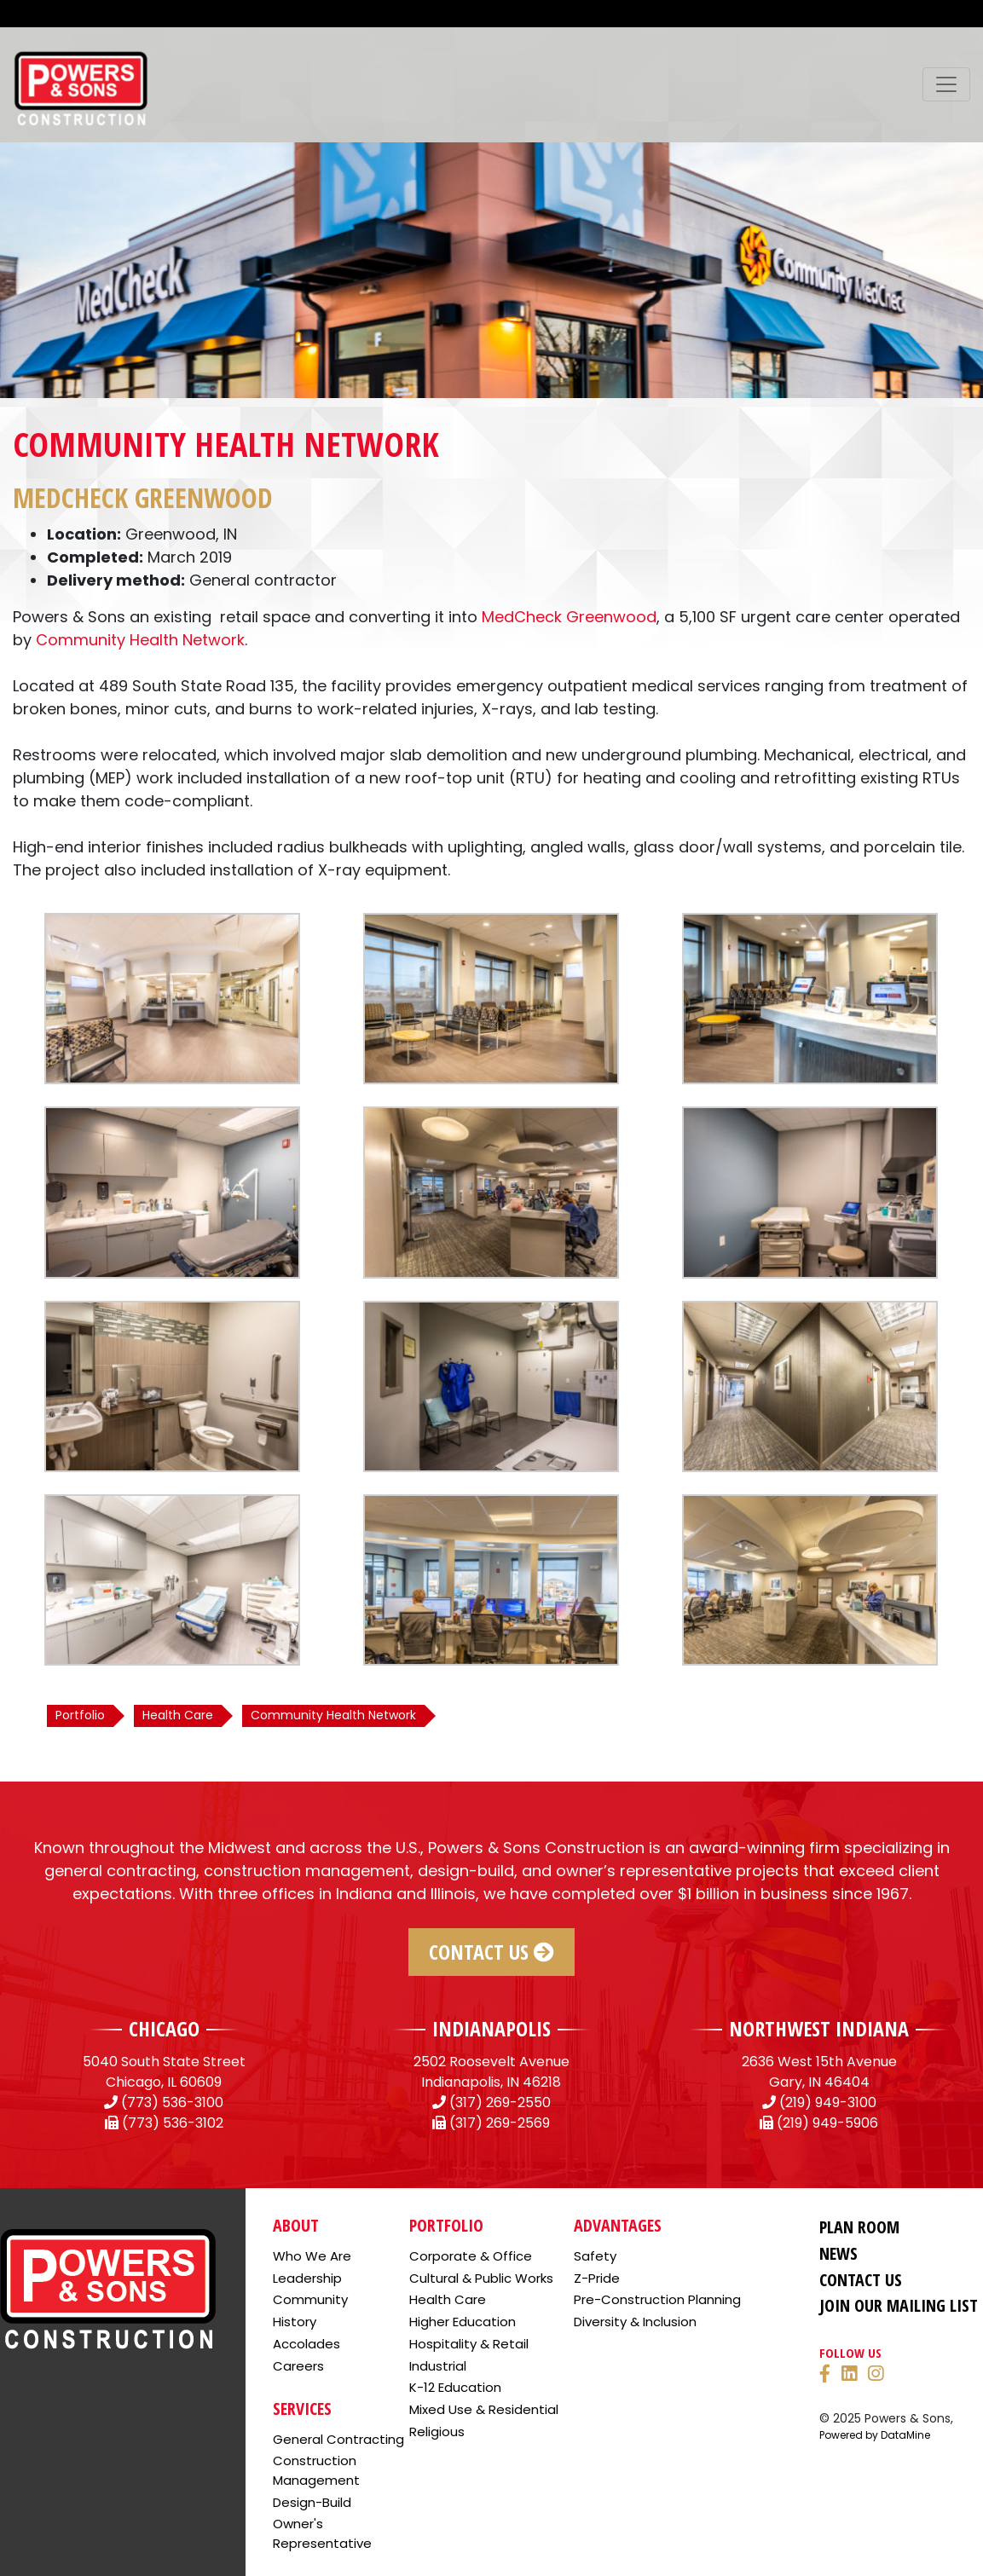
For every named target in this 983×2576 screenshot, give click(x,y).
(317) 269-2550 (500, 2102)
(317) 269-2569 (499, 2123)
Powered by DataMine (874, 2435)
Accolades (306, 2344)
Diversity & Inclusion (635, 2322)
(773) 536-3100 (172, 2102)
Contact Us (491, 1952)
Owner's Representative (322, 2533)
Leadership (307, 2278)
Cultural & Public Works (481, 2278)
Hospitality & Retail (469, 2344)
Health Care (447, 2299)
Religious (437, 2431)
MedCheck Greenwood (569, 616)
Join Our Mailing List (898, 2305)
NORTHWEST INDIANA (819, 2028)
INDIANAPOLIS (491, 2028)
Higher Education (462, 2322)
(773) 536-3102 (172, 2123)
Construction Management (316, 2470)
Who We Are (312, 2256)
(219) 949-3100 (827, 2102)
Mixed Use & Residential (483, 2409)
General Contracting (338, 2439)
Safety (595, 2256)
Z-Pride (597, 2278)
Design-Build (312, 2502)
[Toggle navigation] (946, 84)
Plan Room (859, 2226)
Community (310, 2299)
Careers (298, 2366)
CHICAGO (164, 2028)
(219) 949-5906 (827, 2123)
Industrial (437, 2366)
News (838, 2253)
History (294, 2322)
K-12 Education (455, 2387)
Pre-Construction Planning (657, 2299)
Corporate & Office (470, 2256)
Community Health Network (140, 639)
